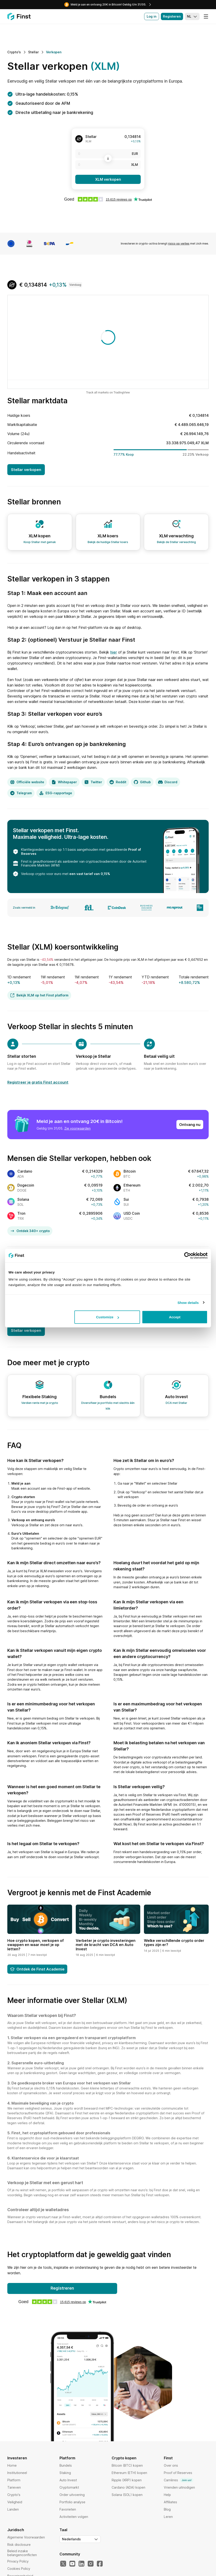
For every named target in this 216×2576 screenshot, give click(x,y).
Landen (13, 2509)
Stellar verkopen (26, 469)
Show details (188, 1302)
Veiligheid (14, 2502)
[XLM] (108, 164)
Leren (168, 2517)
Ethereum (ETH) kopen (129, 2473)
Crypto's (13, 2495)
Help (167, 2495)
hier (113, 652)
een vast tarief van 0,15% (89, 874)
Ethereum (132, 1185)
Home (12, 2465)
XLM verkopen (108, 179)
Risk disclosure (19, 2544)
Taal (63, 2530)
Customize (107, 1317)
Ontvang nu (189, 1124)
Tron (21, 1213)
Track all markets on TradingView (108, 392)
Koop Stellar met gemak (40, 542)
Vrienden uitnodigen (179, 2487)
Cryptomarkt (69, 2487)
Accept (174, 1317)
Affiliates (170, 2502)
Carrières (178, 2480)
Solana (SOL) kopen (127, 2495)
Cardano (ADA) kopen (128, 2487)
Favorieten (67, 2509)
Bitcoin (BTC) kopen (127, 2465)
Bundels (65, 2465)
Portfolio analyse (72, 2502)
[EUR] (108, 153)
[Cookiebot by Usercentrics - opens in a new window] (187, 1255)
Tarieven (14, 2487)
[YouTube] (72, 2564)
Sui (126, 1199)
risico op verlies (178, 243)
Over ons (171, 2465)
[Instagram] (90, 2564)
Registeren (172, 16)
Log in (152, 16)
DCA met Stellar (176, 1403)
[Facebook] (99, 2564)
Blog (167, 2509)
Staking (65, 2473)
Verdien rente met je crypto (39, 1403)
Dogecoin (25, 1185)
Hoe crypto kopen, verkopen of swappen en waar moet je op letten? (35, 1944)
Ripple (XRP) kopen (127, 2480)
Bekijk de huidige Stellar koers (108, 542)
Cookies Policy (18, 2569)
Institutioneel (17, 2473)
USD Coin (132, 1213)
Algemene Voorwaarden (26, 2537)
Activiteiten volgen (73, 2517)
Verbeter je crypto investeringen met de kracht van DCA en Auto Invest (105, 1944)
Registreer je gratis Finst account (37, 1082)
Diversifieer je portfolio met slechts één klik (108, 1405)
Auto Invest (68, 2480)
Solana (23, 1199)
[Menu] (206, 16)
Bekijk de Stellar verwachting (176, 542)
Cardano (24, 1171)
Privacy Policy (18, 2561)
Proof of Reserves (178, 2473)
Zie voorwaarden (77, 1128)
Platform (13, 2480)
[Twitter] (63, 2564)
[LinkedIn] (81, 2564)
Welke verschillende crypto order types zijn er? (174, 1942)
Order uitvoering (72, 2495)
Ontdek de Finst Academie (37, 1969)
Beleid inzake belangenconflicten (22, 2553)
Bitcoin (130, 1171)
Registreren (62, 2288)
